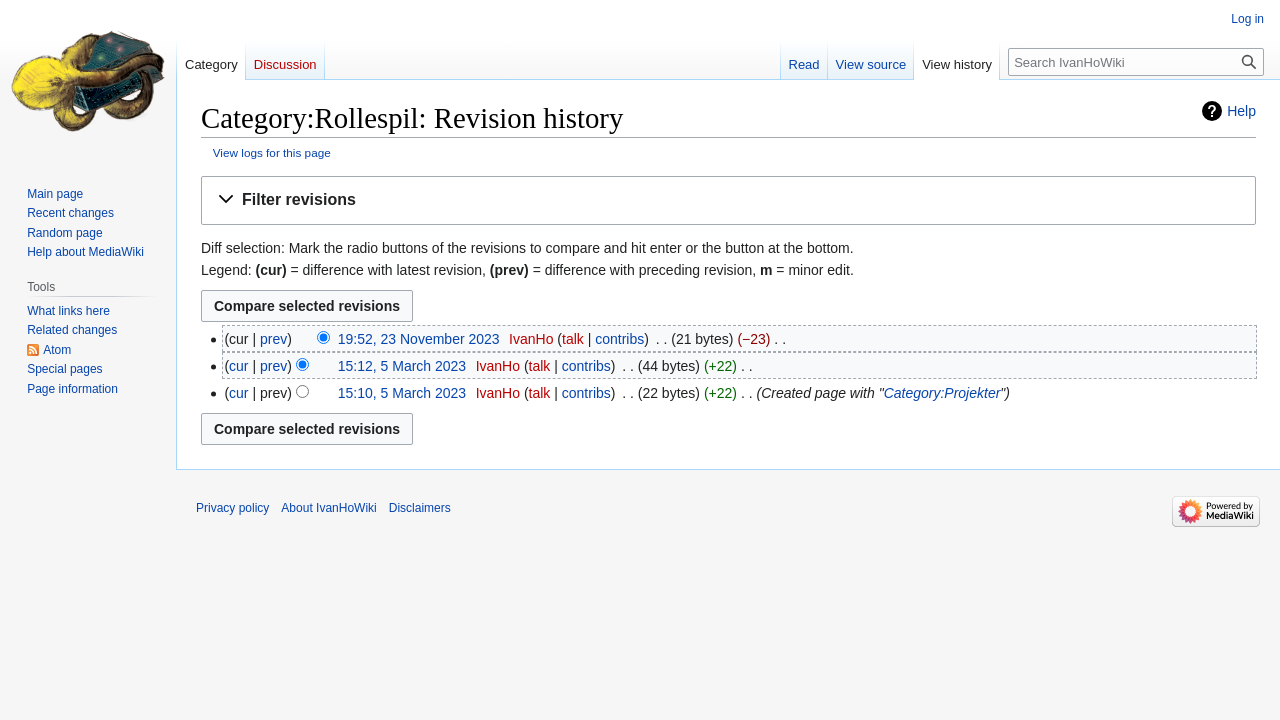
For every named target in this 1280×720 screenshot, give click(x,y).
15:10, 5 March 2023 (402, 393)
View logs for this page (272, 152)
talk (573, 339)
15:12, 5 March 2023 (402, 366)
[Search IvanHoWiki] (1136, 62)
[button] (728, 200)
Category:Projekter (942, 393)
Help (1241, 111)
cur (238, 366)
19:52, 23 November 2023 (419, 339)
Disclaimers (420, 508)
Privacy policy (232, 508)
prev (273, 339)
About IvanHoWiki (328, 508)
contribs (619, 339)
